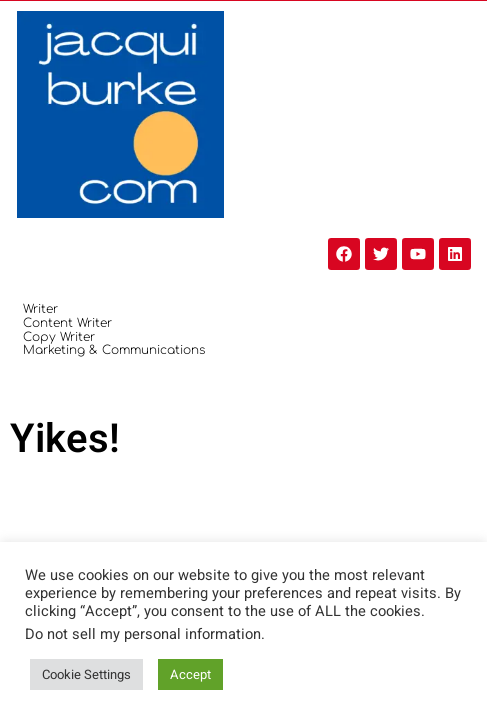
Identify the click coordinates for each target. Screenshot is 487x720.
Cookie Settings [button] (86, 674)
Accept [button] (190, 674)
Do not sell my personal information (143, 634)
